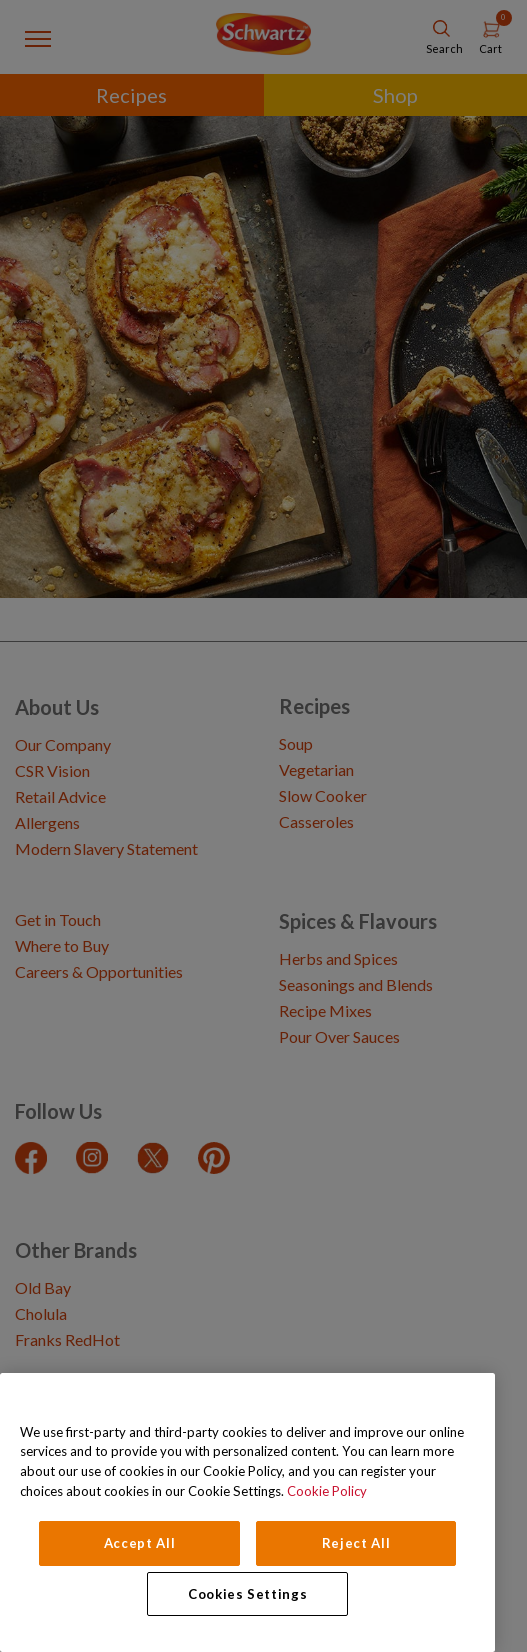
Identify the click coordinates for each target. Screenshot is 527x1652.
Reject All (356, 1543)
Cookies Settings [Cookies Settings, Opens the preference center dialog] (248, 1594)
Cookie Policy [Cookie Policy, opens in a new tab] (327, 1491)
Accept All (140, 1543)
